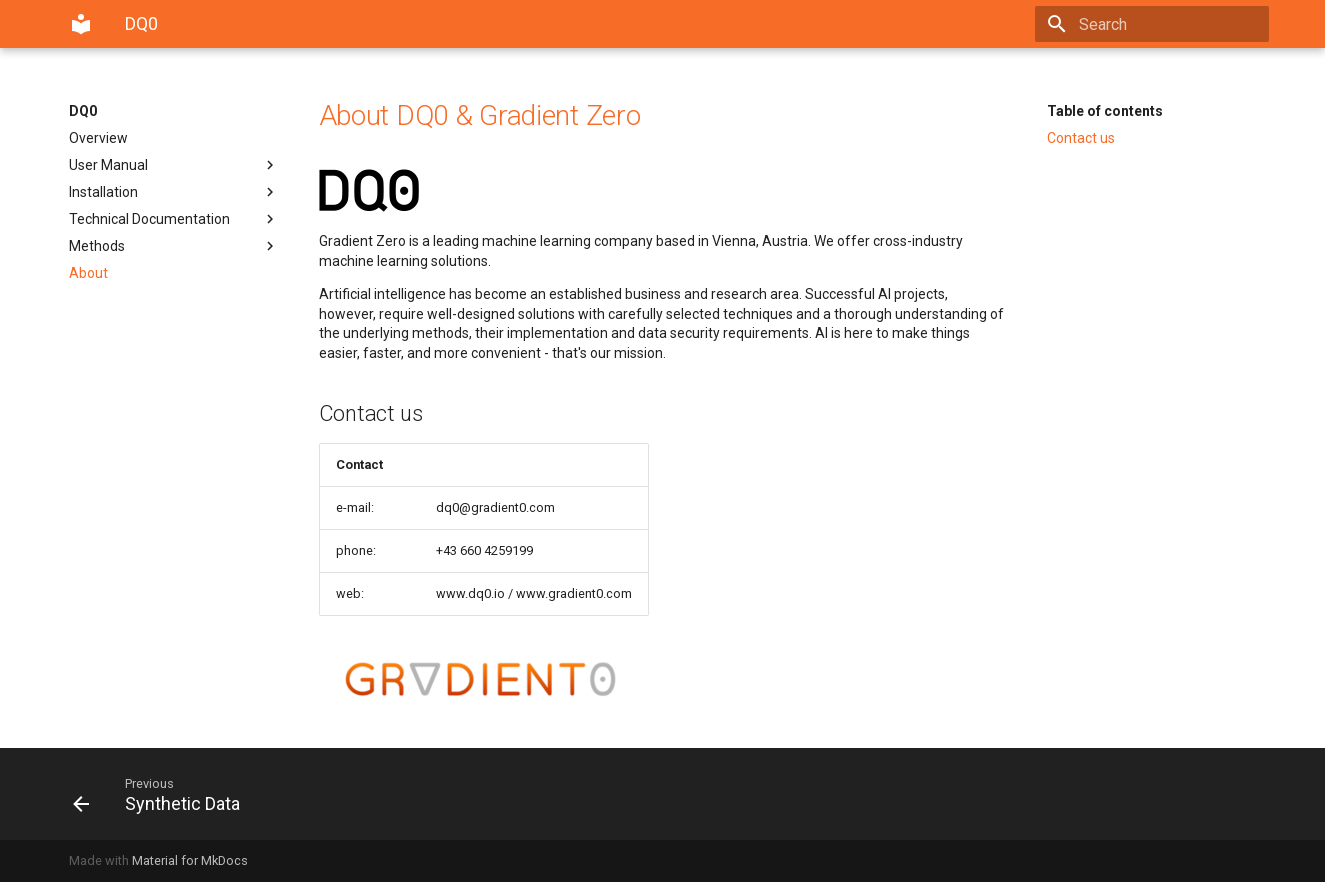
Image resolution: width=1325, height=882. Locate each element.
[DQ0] (81, 24)
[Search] (1152, 24)
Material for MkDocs (190, 860)
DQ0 (83, 111)
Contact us (1081, 138)
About (88, 273)
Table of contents (1105, 111)
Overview (98, 138)
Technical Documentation (174, 219)
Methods (174, 246)
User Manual (174, 165)
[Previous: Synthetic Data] (360, 794)
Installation (174, 192)
